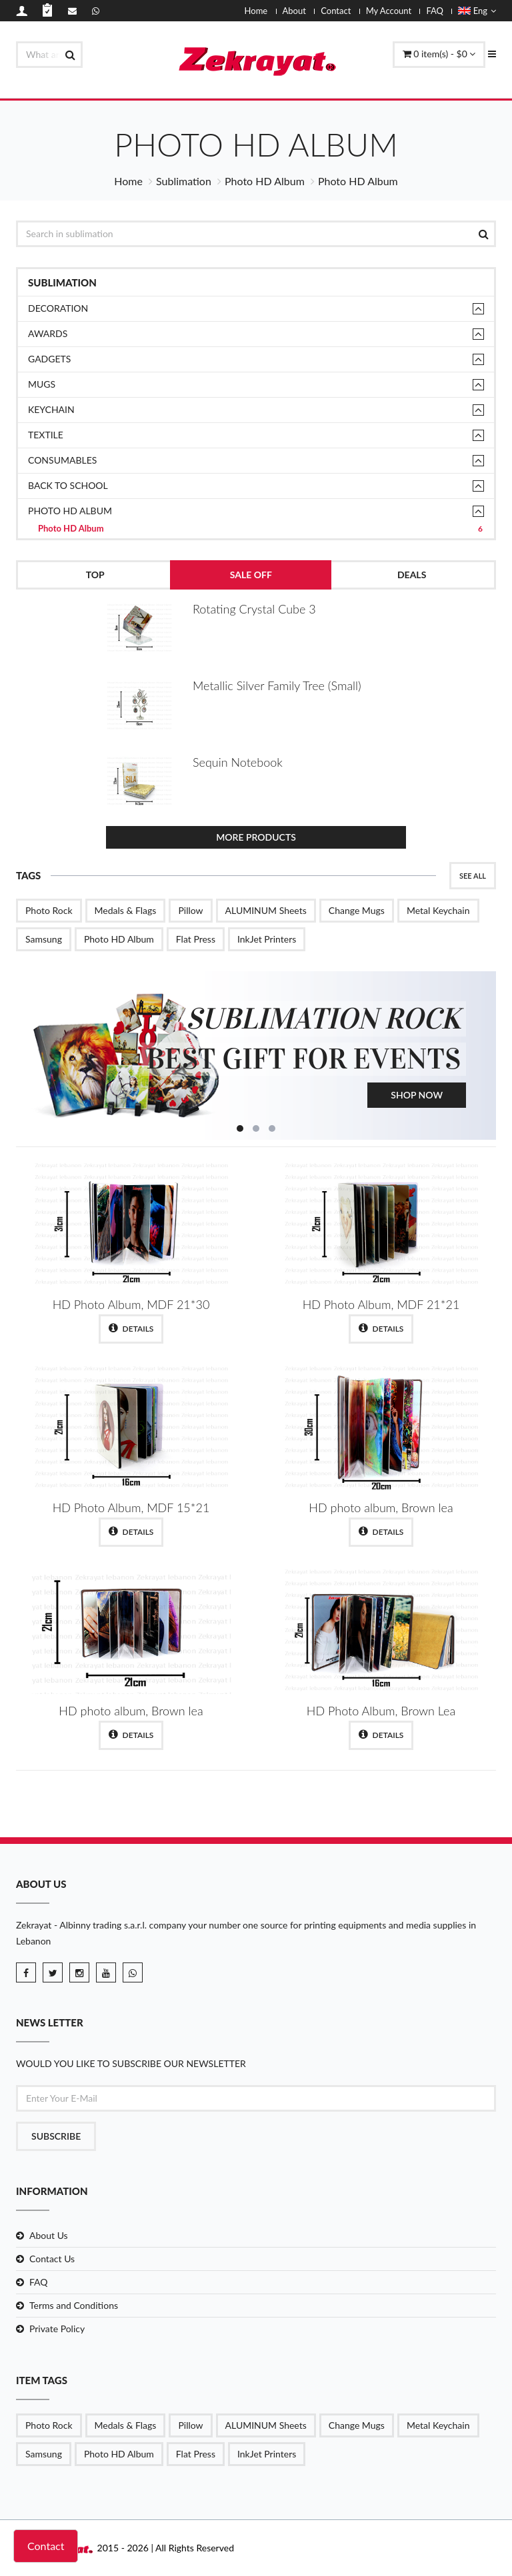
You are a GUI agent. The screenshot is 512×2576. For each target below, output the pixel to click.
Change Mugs (357, 910)
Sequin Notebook (238, 762)
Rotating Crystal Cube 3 (254, 609)
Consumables (62, 460)
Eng (477, 10)
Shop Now (417, 1094)
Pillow (190, 910)
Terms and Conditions (73, 2305)
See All (472, 875)
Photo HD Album (265, 181)
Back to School (68, 485)
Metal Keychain (438, 910)
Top (95, 574)
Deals (411, 574)
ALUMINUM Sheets (266, 910)
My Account (388, 10)
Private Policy (57, 2328)
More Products (256, 837)
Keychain (51, 409)
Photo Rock (49, 910)
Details (131, 1328)
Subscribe (56, 2136)
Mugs (41, 384)
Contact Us (52, 2258)
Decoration (58, 308)
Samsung (43, 939)
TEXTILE (45, 435)
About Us (48, 2235)
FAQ (434, 10)
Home (256, 10)
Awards (47, 333)
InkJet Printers (266, 939)
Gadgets (49, 359)
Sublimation (183, 181)
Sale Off (251, 574)
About (294, 10)
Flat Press (195, 939)
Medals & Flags (126, 910)
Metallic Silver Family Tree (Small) (277, 685)
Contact (336, 10)
